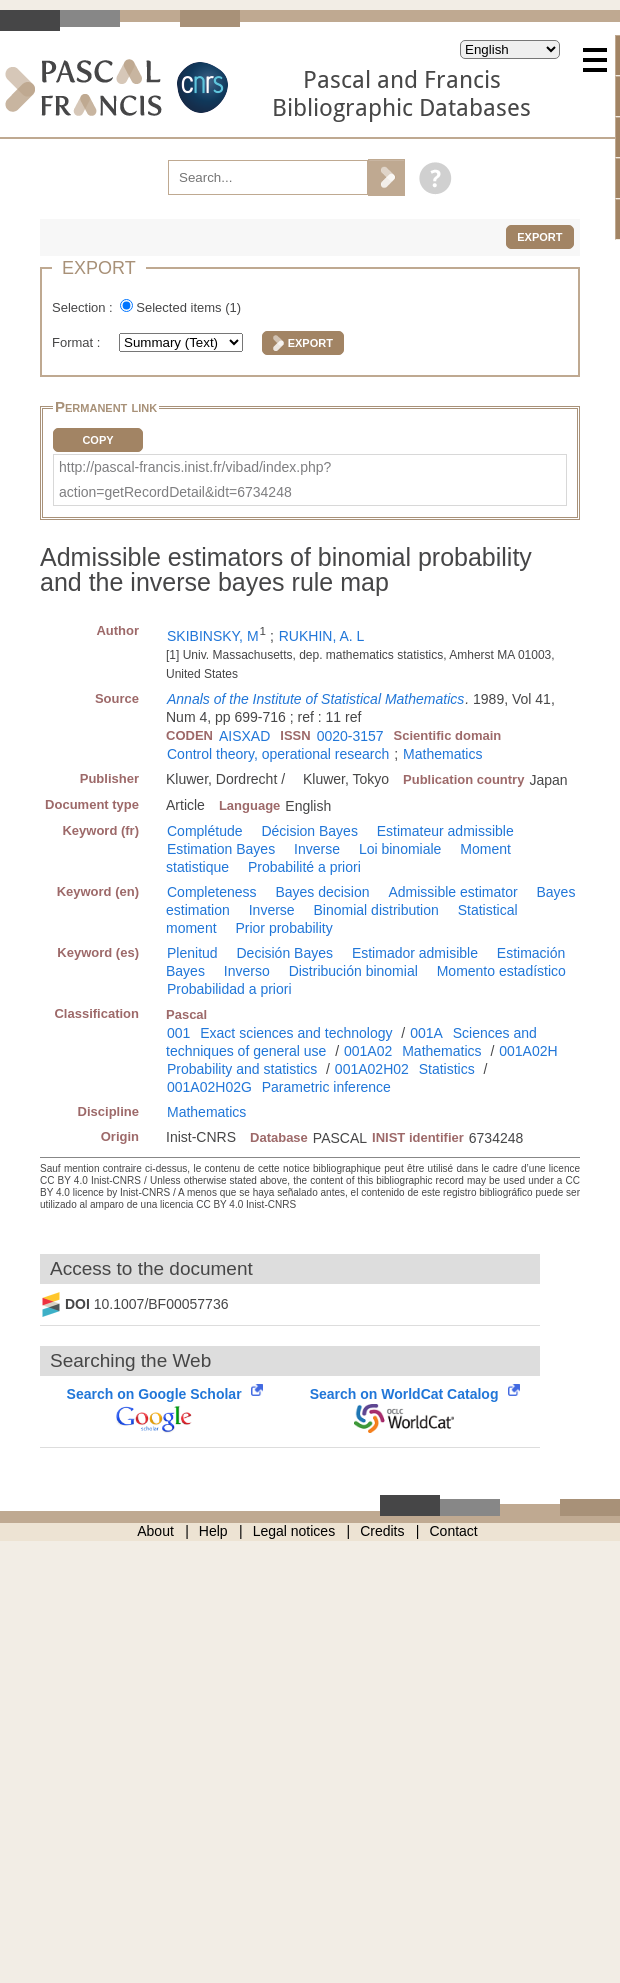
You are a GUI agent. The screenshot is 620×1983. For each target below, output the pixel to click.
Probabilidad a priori (229, 989)
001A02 (368, 1051)
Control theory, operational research (278, 754)
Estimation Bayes (221, 849)
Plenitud (192, 953)
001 (178, 1033)
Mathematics (442, 754)
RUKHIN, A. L (322, 636)
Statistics (447, 1069)
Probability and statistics (242, 1069)
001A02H (528, 1051)
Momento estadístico (501, 971)
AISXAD (244, 736)
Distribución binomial (353, 971)
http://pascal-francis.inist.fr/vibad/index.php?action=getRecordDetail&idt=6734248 (195, 479)
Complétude (205, 831)
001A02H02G (209, 1087)
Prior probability (283, 928)
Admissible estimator (452, 892)
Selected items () (188, 307)
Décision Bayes (309, 831)
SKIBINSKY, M (213, 636)
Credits (382, 1531)
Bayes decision (322, 892)
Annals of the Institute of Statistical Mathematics (315, 699)
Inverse (317, 849)
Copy (97, 440)
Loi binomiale (400, 849)
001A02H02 (372, 1069)
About (155, 1531)
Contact (454, 1531)
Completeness (212, 892)
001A (426, 1033)
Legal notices (294, 1531)
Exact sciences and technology (296, 1033)
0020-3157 (350, 736)
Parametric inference (326, 1087)
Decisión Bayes (284, 953)
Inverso (247, 971)
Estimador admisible (415, 953)
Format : (78, 342)
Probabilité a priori (304, 867)
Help (213, 1531)
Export (539, 237)
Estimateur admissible (445, 831)
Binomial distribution (376, 910)
